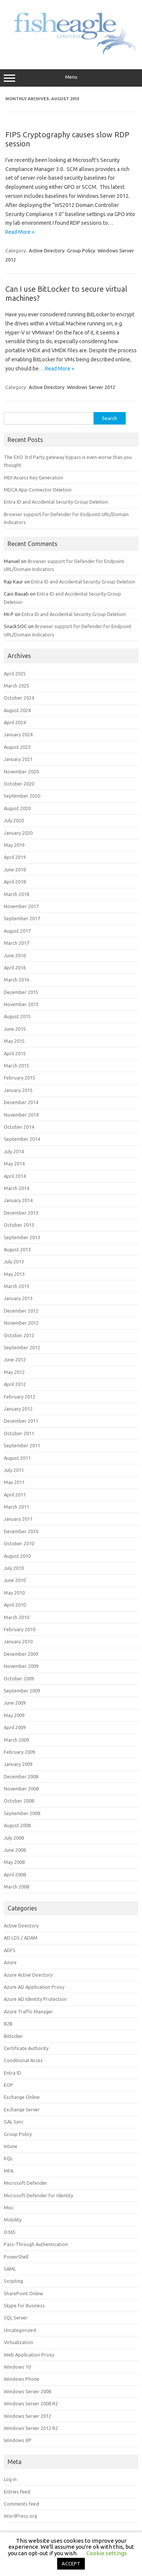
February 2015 (19, 1077)
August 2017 (17, 930)
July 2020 (14, 820)
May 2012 (14, 1372)
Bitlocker (13, 2036)
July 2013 (14, 1261)
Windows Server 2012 (91, 387)
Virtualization (18, 2342)
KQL (8, 2158)
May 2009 (14, 1715)
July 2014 (14, 1151)
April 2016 (15, 967)
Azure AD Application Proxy (34, 1987)
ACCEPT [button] (71, 2563)
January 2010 (18, 1641)
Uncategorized (20, 2330)
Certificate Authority (26, 2048)
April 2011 (15, 1494)
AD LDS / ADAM (20, 1937)
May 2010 (14, 1592)
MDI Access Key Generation (33, 477)
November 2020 (21, 771)
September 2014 (22, 1139)
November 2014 (21, 1114)
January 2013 (18, 1298)
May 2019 (14, 845)
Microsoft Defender (25, 2183)
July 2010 (14, 1568)
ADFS (10, 1950)
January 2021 (18, 759)
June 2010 (15, 1580)
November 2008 (21, 1788)
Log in (10, 2479)
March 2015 (16, 1065)
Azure (10, 1962)
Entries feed (17, 2491)
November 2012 (21, 1322)
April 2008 (15, 1874)
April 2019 (15, 857)
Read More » (19, 232)
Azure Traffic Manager (28, 2011)
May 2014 (14, 1163)
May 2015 (14, 1041)
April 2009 (15, 1727)
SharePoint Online (23, 2293)
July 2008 (14, 1837)
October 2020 (19, 783)
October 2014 (19, 1126)
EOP (8, 2085)
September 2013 (22, 1237)
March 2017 (16, 943)
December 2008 (21, 1776)
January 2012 (18, 1408)
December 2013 (21, 1212)
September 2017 (22, 918)
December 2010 (21, 1531)
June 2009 (15, 1702)
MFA (8, 2170)
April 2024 (15, 722)
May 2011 (14, 1482)
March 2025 (16, 685)
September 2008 (22, 1813)
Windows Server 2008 (27, 2391)
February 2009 (19, 1752)
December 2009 (21, 1654)
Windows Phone (21, 2379)
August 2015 (17, 1016)
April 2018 (15, 881)
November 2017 (21, 906)
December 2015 (21, 992)
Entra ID (12, 2072)
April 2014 (15, 1176)
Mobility (13, 2219)
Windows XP (17, 2440)
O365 (10, 2232)
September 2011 (22, 1445)
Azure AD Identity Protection (35, 1999)
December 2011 (21, 1420)
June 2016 (15, 955)
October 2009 (19, 1678)
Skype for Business (24, 2305)
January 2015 (18, 1090)
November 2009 (21, 1666)
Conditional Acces (23, 2060)
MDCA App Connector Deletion (38, 489)
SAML (10, 2268)
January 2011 (18, 1518)
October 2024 (19, 697)
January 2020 (18, 832)
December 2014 (21, 1102)
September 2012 (22, 1347)
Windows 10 (17, 2366)
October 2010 (19, 1543)
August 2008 (17, 1825)
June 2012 (15, 1359)
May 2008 (14, 1862)
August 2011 (17, 1458)
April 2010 (15, 1604)
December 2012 (21, 1310)
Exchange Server (22, 2109)
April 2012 (15, 1384)
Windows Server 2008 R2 (31, 2403)
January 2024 (18, 734)
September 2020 (22, 795)
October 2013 (19, 1224)
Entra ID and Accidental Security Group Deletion (56, 501)
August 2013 (17, 1249)
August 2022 (17, 747)
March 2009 (16, 1739)
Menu (71, 78)
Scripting (13, 2281)
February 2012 (19, 1396)
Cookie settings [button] (106, 2553)
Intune (10, 2146)
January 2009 (18, 1764)
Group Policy (81, 250)
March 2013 (16, 1286)
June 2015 (15, 1028)
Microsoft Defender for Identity (38, 2195)
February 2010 (19, 1629)
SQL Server (16, 2317)
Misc (9, 2207)
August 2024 (17, 710)
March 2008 (16, 1886)
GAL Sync (13, 2121)
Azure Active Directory (28, 1974)
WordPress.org (20, 2515)
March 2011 (16, 1506)
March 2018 (16, 894)
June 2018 (15, 869)
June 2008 (15, 1850)
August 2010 (17, 1556)
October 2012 (19, 1335)
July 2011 (14, 1470)
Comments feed (21, 2503)
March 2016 (16, 979)
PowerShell (16, 2256)
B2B (8, 2023)
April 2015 (15, 1053)
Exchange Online (22, 2097)
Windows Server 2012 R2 (31, 2428)
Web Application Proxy (29, 2354)
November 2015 (21, 1004)
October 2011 (19, 1433)
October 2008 (19, 1800)
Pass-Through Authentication (36, 2244)
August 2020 (17, 808)
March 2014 (16, 1188)
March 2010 (16, 1617)
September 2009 (22, 1690)
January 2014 (18, 1200)
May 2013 (14, 1274)
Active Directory (46, 250)
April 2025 (15, 673)
